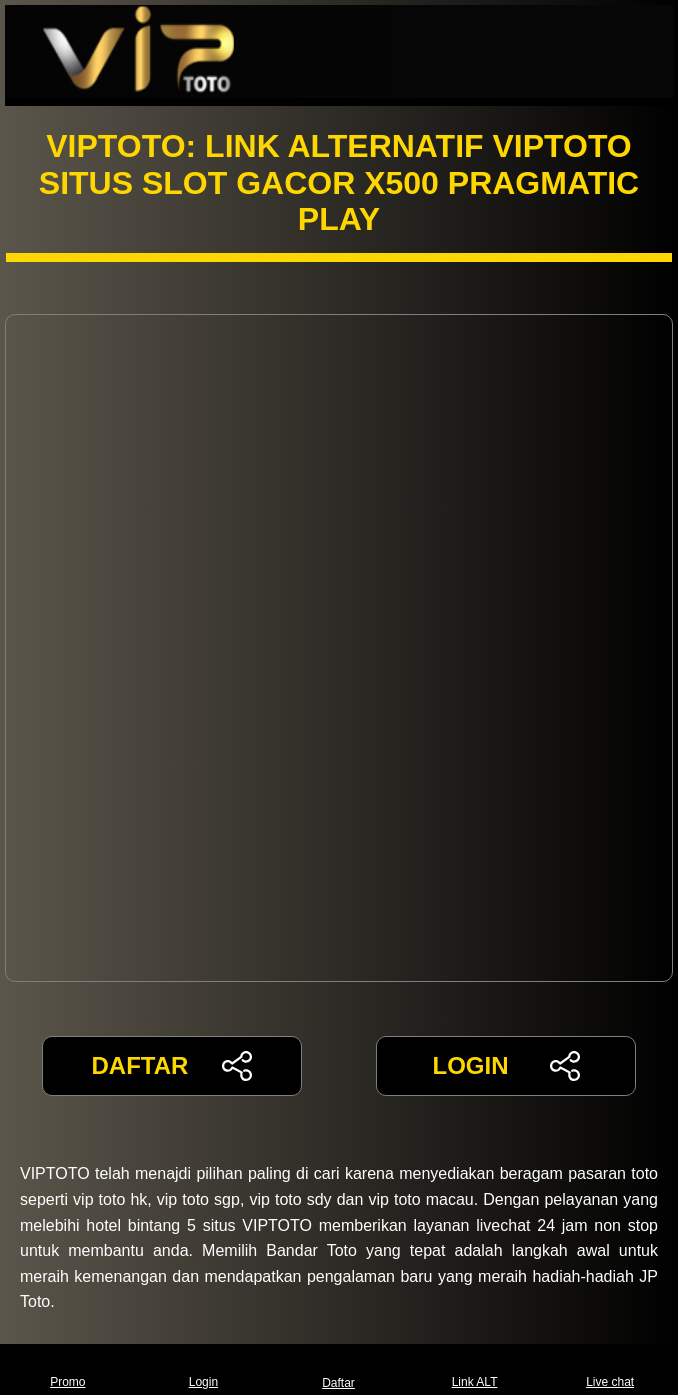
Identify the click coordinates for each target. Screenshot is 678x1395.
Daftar (339, 1369)
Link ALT (475, 1369)
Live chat (610, 1369)
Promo (67, 1369)
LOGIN (505, 1066)
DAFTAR (172, 1066)
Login (203, 1369)
